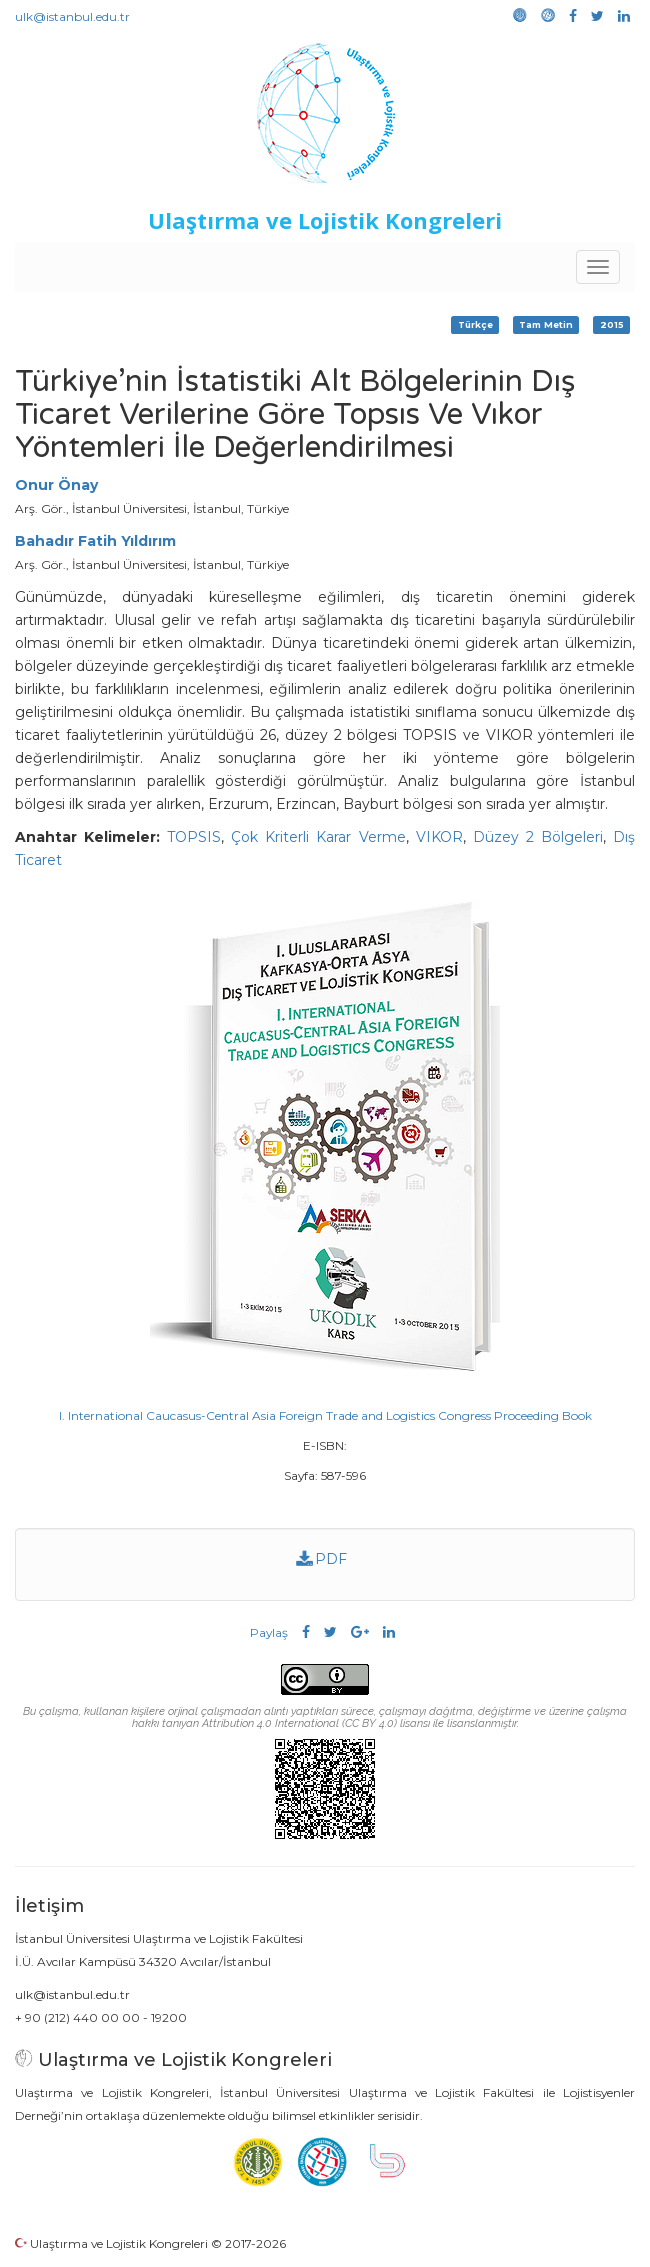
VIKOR (439, 837)
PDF (322, 1559)
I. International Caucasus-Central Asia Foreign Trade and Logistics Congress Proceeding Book (325, 1415)
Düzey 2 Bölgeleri (538, 837)
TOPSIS (194, 837)
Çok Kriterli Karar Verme (318, 837)
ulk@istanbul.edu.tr (72, 16)
